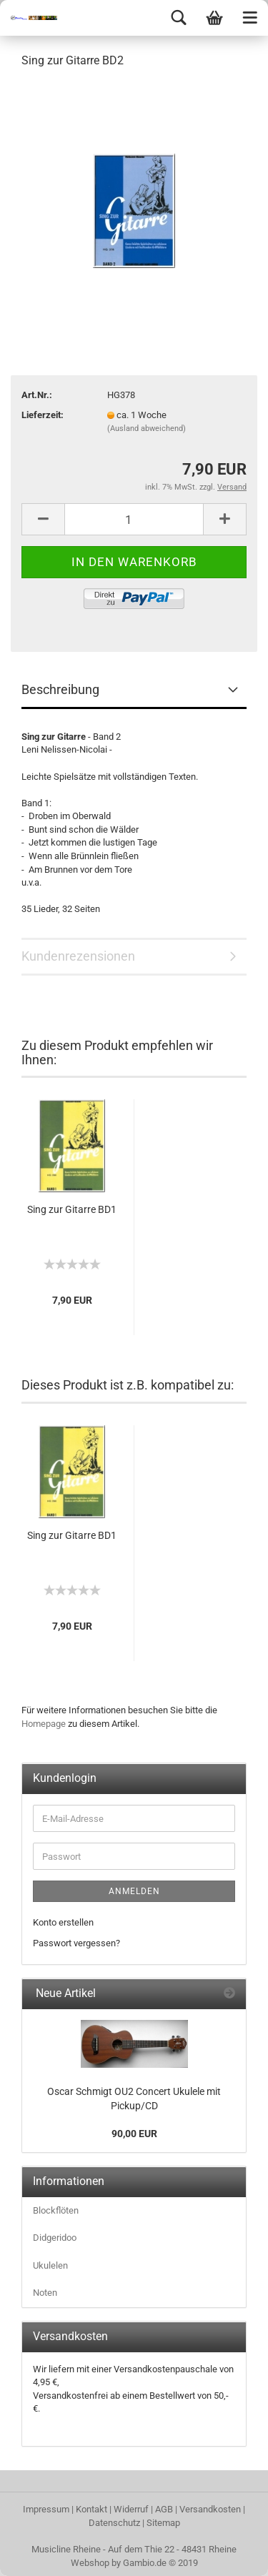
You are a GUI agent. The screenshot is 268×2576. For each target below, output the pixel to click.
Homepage (43, 1723)
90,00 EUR (134, 2133)
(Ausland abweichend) (146, 428)
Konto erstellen (63, 1922)
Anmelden (134, 1891)
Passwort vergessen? (76, 1943)
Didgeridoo (54, 2237)
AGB (164, 2509)
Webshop (90, 2562)
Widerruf (131, 2509)
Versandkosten (210, 2509)
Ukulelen (50, 2265)
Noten (45, 2292)
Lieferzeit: (42, 415)
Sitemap (163, 2522)
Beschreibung (60, 689)
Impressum (46, 2509)
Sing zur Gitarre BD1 (71, 1209)
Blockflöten (56, 2210)
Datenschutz (114, 2522)
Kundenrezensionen (78, 955)
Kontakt (91, 2509)
